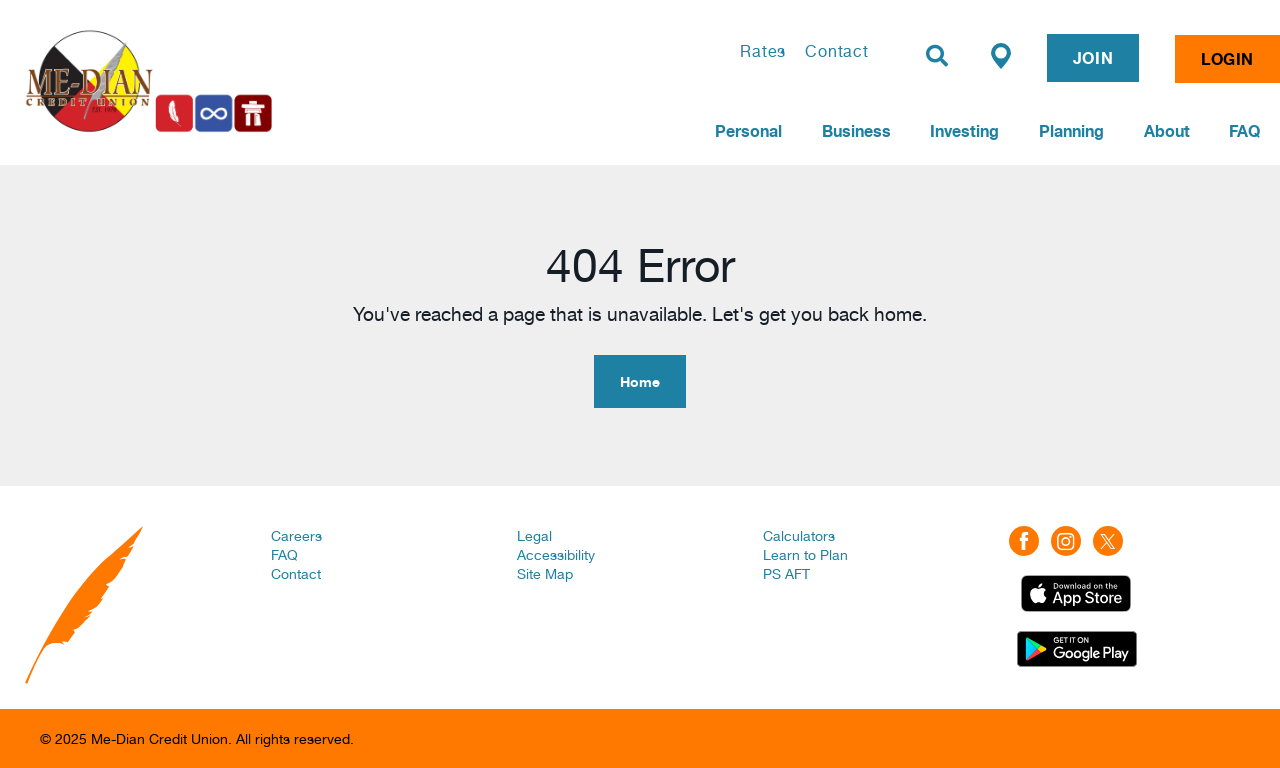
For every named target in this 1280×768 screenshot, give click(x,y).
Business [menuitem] (856, 131)
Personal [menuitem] (748, 131)
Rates (763, 51)
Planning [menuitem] (1071, 131)
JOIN (1093, 58)
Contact (837, 51)
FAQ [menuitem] (1244, 131)
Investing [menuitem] (964, 131)
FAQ (284, 555)
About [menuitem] (1167, 131)
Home (640, 381)
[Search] (937, 56)
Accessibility (556, 555)
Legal (534, 536)
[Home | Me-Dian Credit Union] (255, 81)
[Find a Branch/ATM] (1001, 54)
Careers (296, 536)
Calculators (799, 536)
